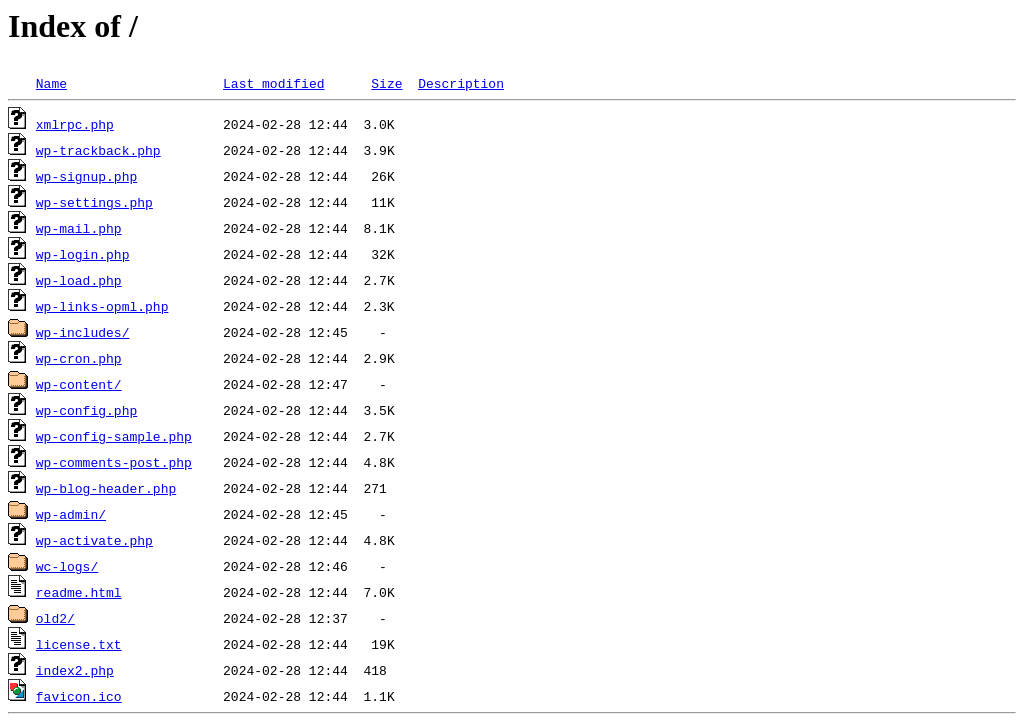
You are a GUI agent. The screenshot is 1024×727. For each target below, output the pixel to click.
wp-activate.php (94, 540)
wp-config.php (86, 410)
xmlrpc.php (75, 124)
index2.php (75, 670)
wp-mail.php (79, 228)
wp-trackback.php (98, 150)
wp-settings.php (94, 202)
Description (461, 83)
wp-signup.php (86, 176)
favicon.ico (79, 696)
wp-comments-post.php (114, 462)
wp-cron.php (79, 358)
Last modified (273, 83)
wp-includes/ (83, 332)
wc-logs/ (67, 566)
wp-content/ (79, 384)
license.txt (79, 644)
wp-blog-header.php (106, 488)
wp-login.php (83, 254)
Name (51, 83)
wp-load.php (79, 280)
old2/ (55, 618)
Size (386, 83)
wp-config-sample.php (114, 436)
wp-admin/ (71, 514)
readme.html (79, 592)
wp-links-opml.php (102, 306)
